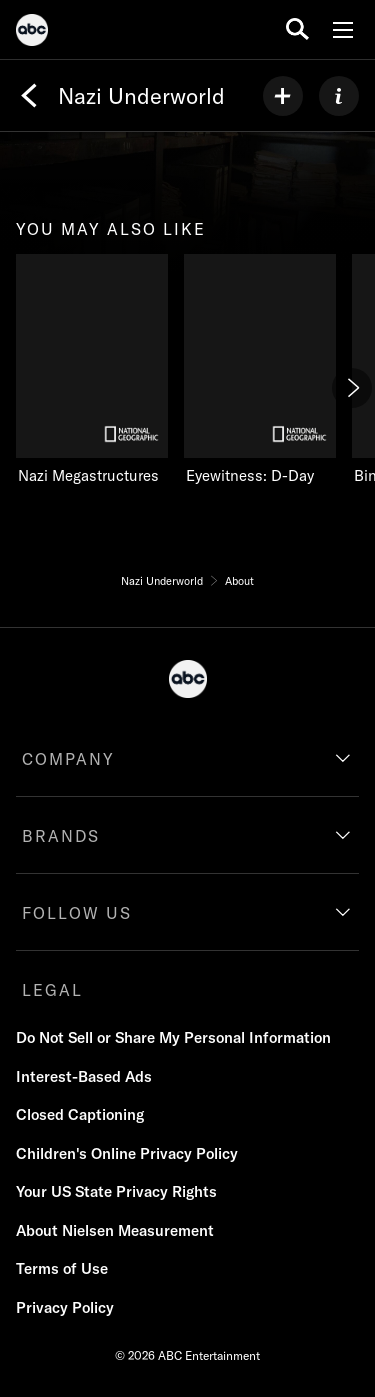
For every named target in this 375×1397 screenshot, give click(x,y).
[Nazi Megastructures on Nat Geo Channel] (92, 370)
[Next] (352, 388)
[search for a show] (297, 29)
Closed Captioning (80, 1114)
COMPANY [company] (68, 759)
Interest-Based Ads (84, 1076)
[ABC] (32, 33)
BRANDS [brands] (61, 836)
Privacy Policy (65, 1307)
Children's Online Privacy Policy (127, 1153)
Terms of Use (62, 1268)
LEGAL (52, 990)
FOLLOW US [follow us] (77, 913)
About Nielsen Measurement (115, 1230)
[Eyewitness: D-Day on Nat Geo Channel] (260, 370)
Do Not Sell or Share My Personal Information (173, 1037)
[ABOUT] (339, 96)
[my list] (283, 96)
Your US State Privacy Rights (116, 1191)
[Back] (29, 96)
